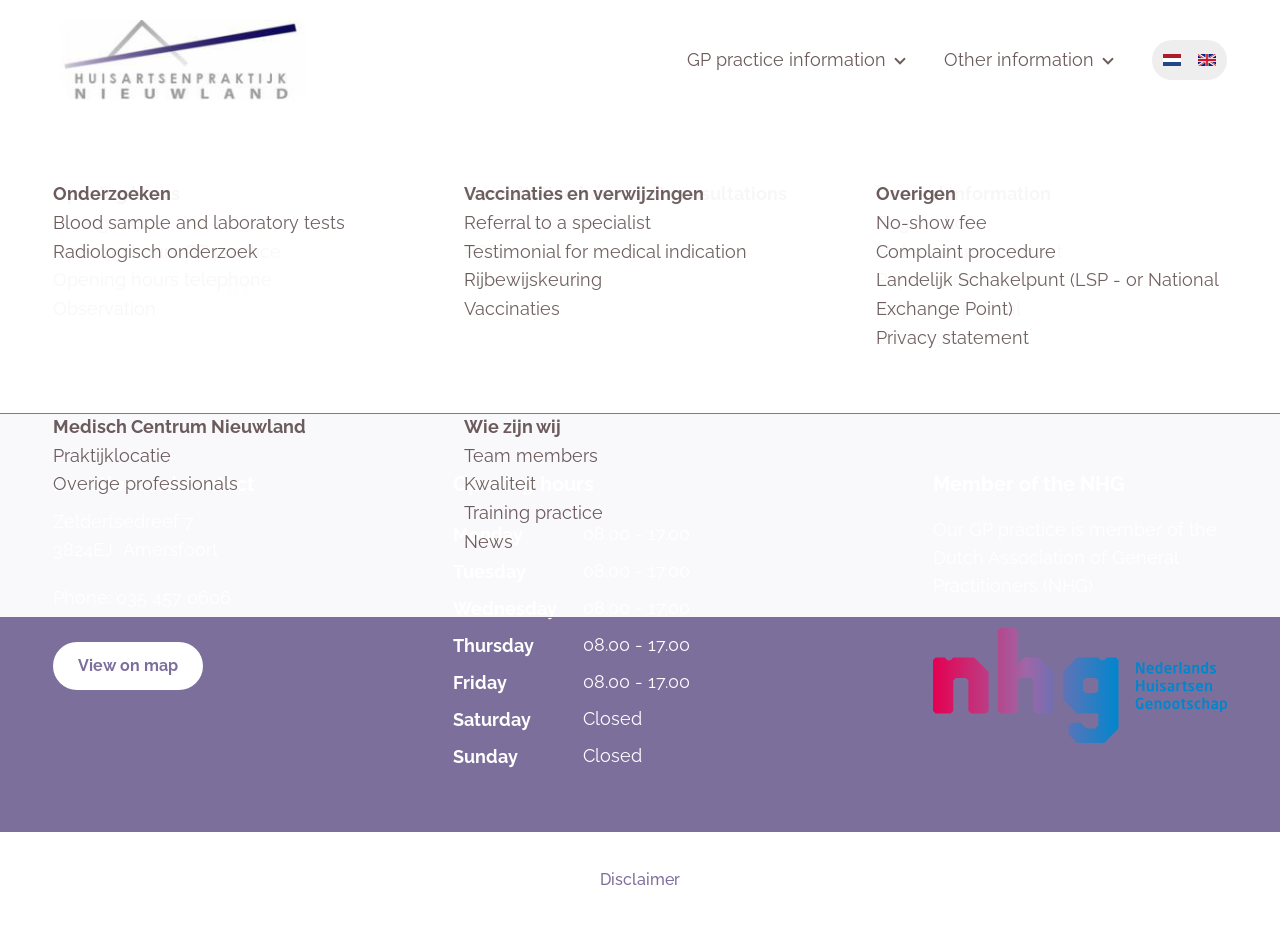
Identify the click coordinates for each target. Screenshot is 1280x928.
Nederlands (1172, 60)
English (1207, 60)
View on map (128, 665)
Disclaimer (640, 879)
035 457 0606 (173, 597)
